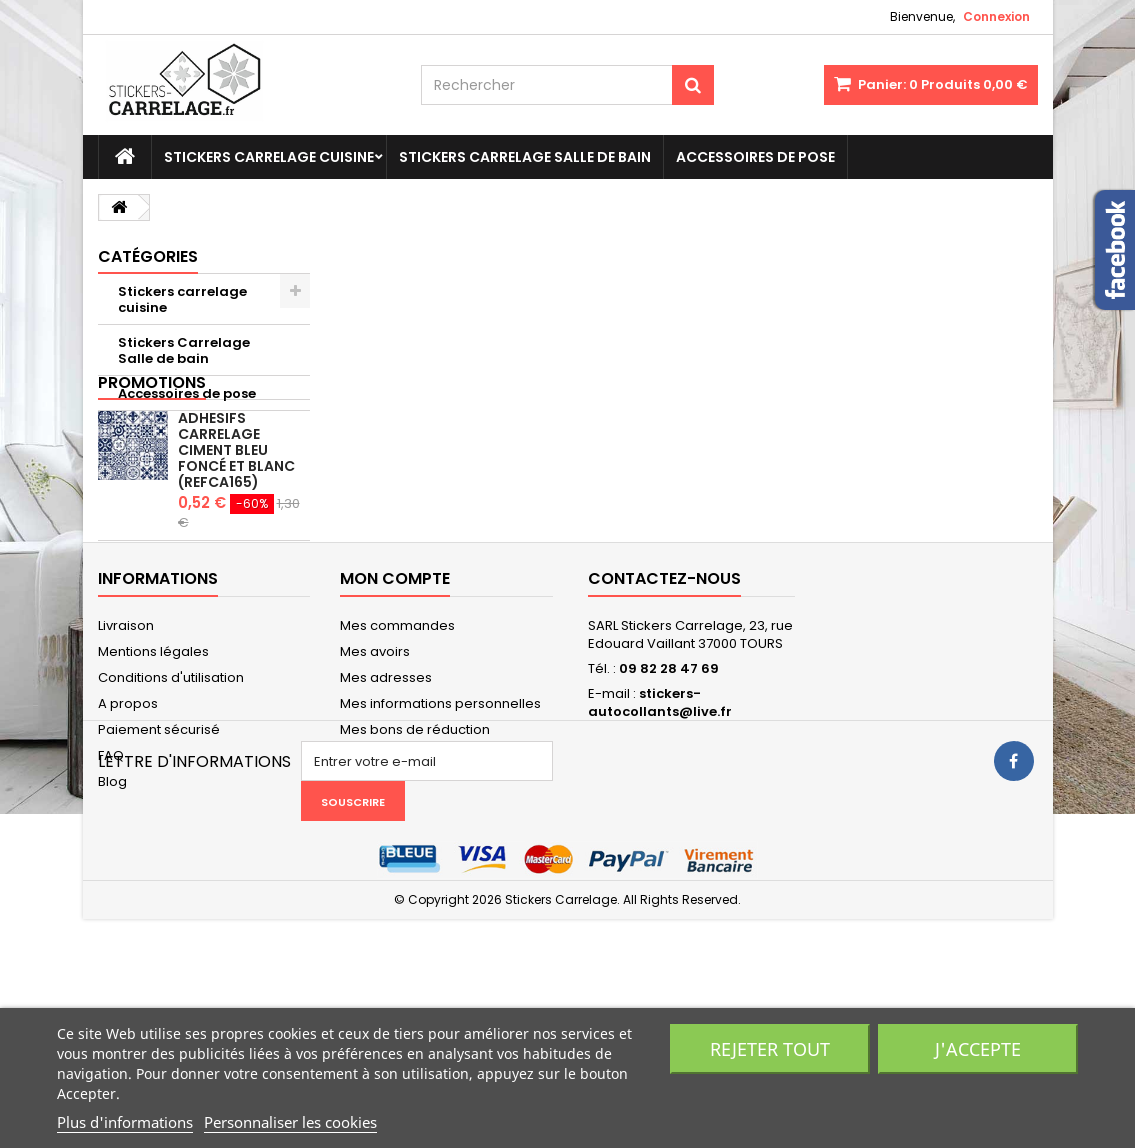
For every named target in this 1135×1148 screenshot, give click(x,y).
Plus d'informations (125, 1122)
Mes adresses (386, 818)
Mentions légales (153, 792)
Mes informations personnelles (440, 844)
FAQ (111, 896)
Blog (112, 922)
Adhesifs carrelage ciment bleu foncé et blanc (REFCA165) (236, 513)
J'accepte (978, 1049)
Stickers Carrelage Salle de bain (525, 157)
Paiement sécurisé (159, 870)
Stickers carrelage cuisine (269, 157)
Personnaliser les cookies (290, 1122)
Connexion (996, 16)
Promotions (152, 445)
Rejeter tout (770, 1049)
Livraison (126, 766)
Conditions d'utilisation (171, 818)
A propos (128, 844)
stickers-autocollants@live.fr (660, 843)
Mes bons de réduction (415, 870)
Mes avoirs (375, 792)
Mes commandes (397, 766)
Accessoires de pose (755, 157)
